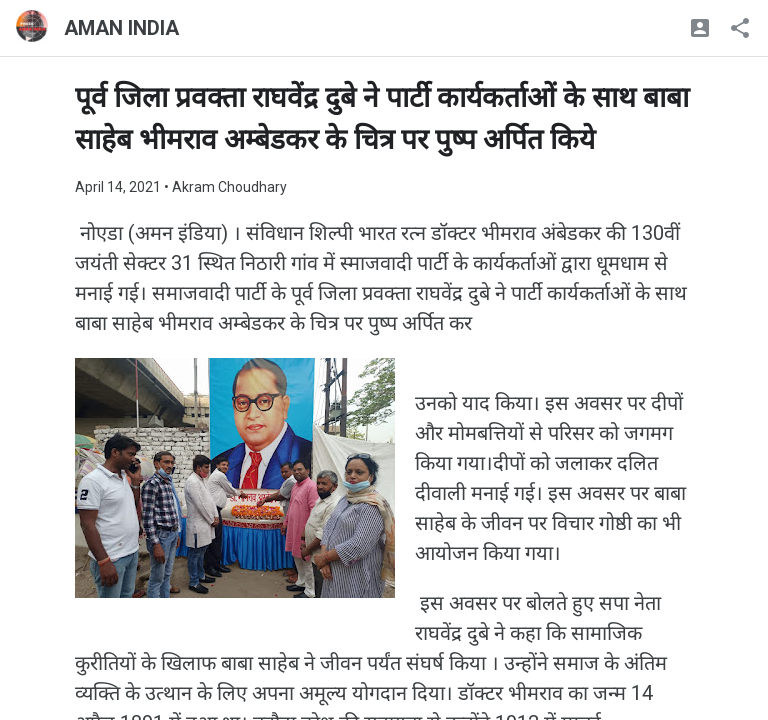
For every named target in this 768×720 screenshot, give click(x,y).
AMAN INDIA (121, 28)
